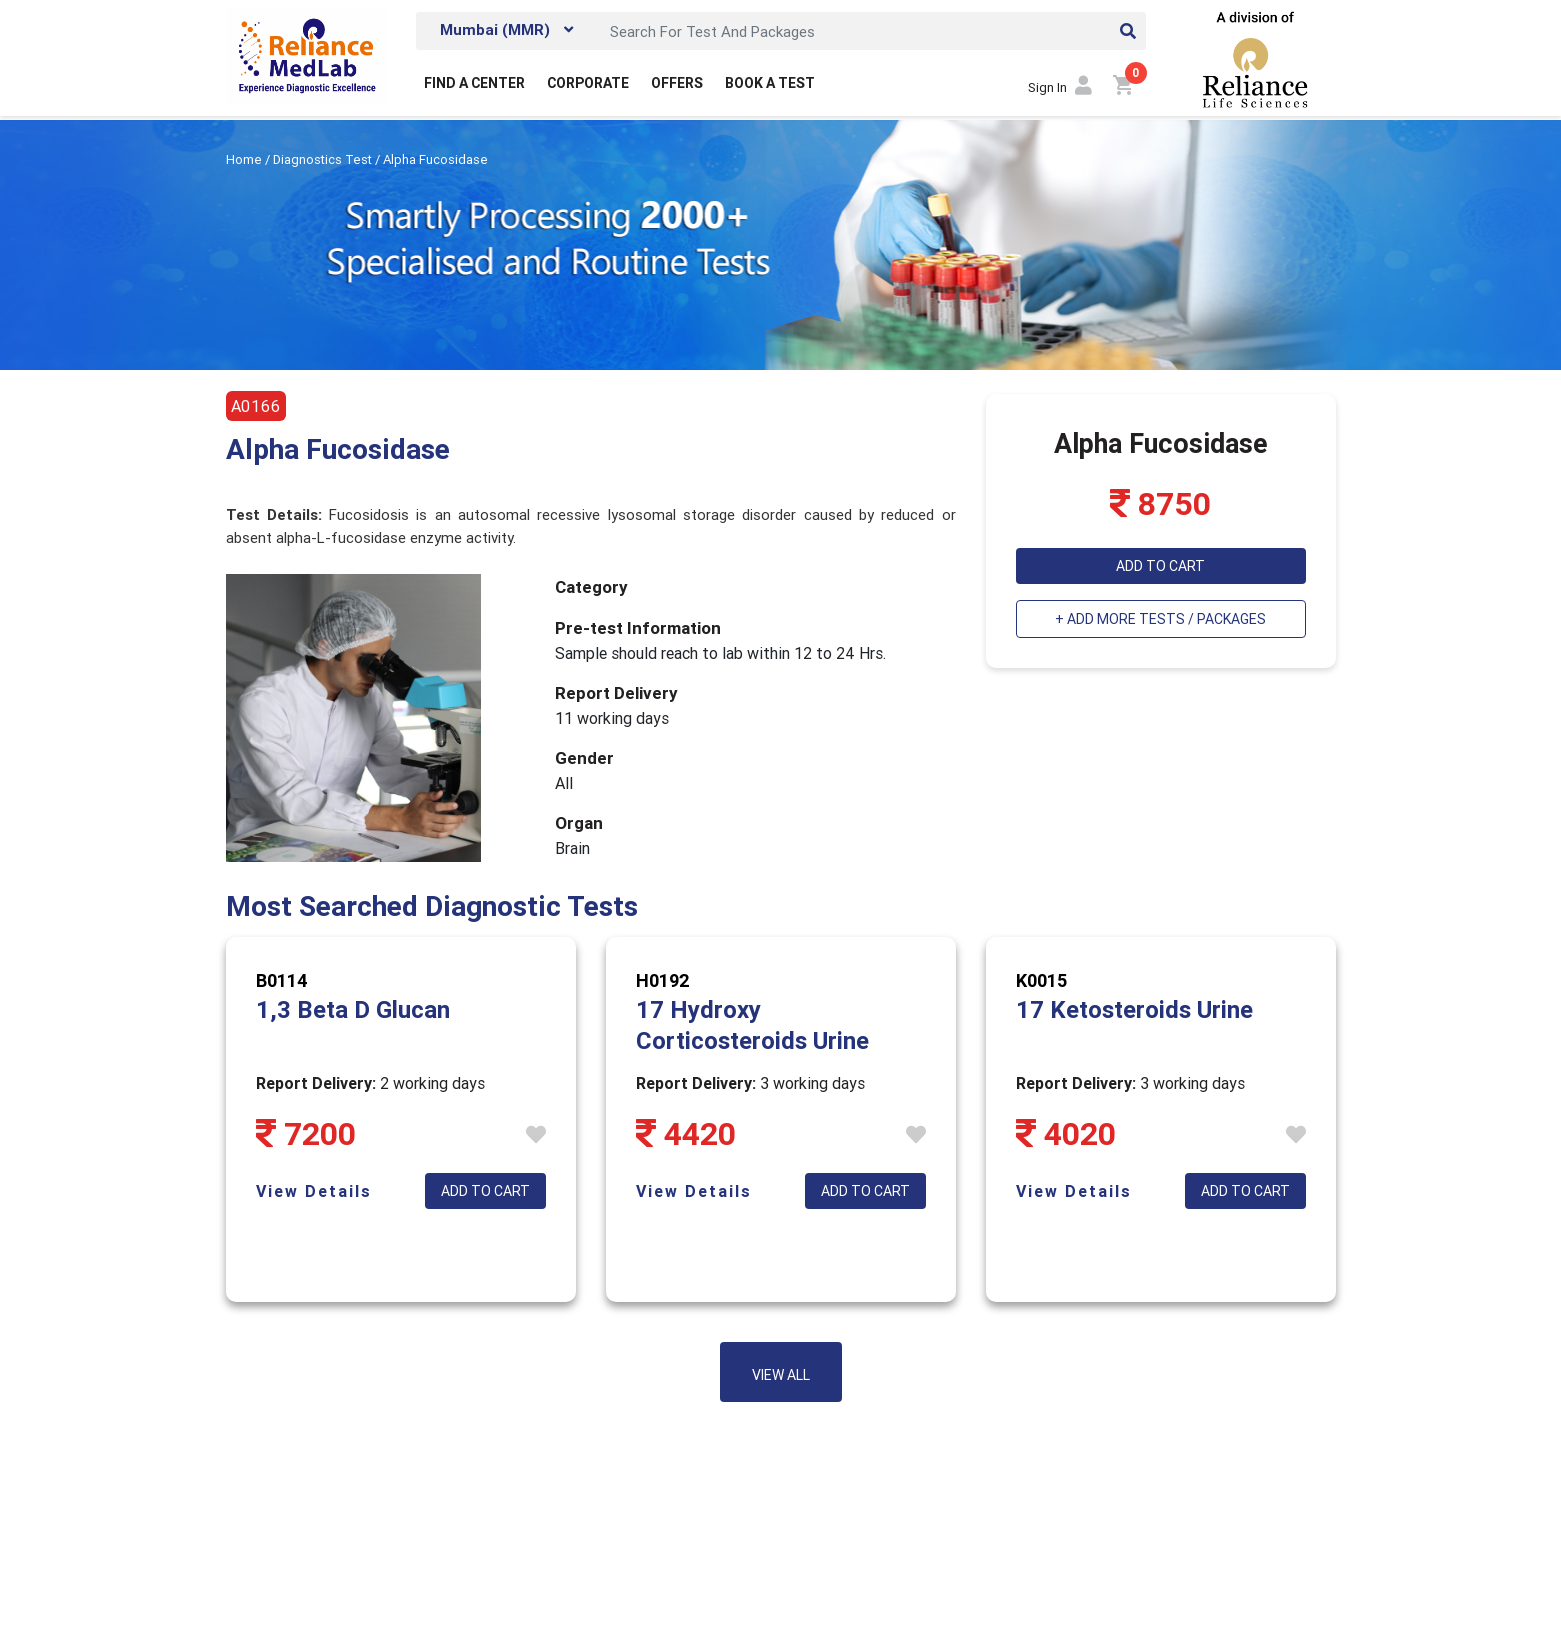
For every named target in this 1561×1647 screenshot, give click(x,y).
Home (245, 159)
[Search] (872, 31)
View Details (314, 1191)
